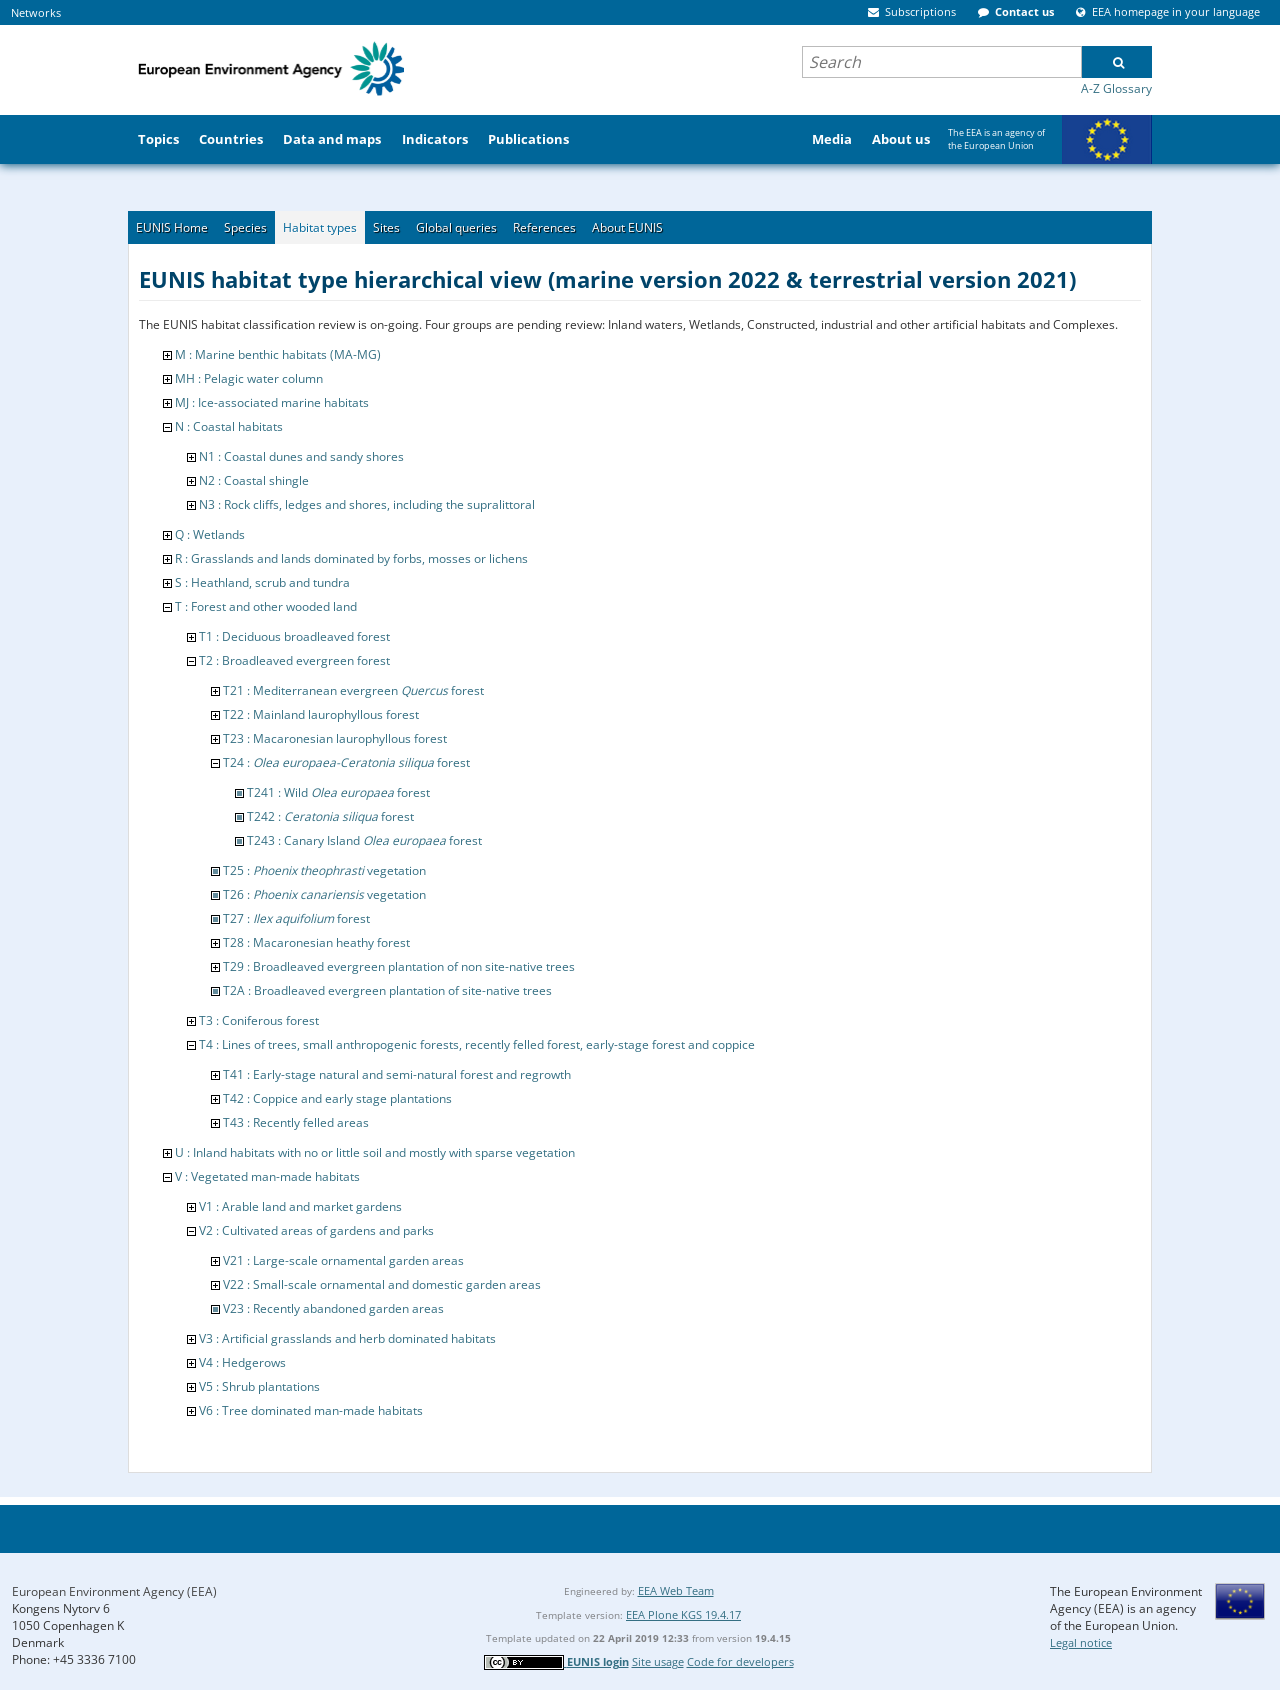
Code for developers (740, 1661)
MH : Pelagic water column (249, 378)
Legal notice (1081, 1642)
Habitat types (320, 227)
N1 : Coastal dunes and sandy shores (301, 456)
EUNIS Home (172, 227)
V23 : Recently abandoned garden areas (333, 1308)
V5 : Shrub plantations (259, 1386)
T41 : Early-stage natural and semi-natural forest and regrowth (397, 1074)
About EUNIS (627, 227)
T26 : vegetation (324, 894)
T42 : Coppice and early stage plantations (337, 1098)
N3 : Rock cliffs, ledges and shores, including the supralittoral (367, 504)
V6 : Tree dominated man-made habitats (311, 1410)
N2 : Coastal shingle (254, 480)
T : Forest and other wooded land (266, 606)
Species (245, 227)
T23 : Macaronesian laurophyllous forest (335, 738)
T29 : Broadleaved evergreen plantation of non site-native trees (399, 966)
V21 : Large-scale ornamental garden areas (343, 1260)
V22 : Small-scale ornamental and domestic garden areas (382, 1284)
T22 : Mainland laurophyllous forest (321, 714)
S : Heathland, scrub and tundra (262, 582)
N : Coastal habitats (229, 426)
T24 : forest (346, 762)
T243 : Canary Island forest (364, 840)
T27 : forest (296, 918)
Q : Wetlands (210, 534)
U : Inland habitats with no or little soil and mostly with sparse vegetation (375, 1152)
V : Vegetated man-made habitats (267, 1176)
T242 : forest (330, 816)
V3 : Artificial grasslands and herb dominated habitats (347, 1338)
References (544, 227)
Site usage (658, 1661)
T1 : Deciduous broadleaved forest (294, 636)
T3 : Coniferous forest (259, 1020)
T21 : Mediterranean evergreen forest (353, 690)
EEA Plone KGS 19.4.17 (683, 1614)
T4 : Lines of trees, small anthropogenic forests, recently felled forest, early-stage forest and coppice (477, 1044)
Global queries (456, 227)
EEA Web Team (676, 1590)
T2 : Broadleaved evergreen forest (294, 660)
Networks (36, 12)
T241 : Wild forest (338, 792)
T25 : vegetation (324, 870)
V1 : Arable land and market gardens (300, 1206)
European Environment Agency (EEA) (114, 1591)
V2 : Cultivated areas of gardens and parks (316, 1230)
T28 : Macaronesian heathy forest (316, 942)
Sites (386, 227)
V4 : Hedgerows (242, 1362)
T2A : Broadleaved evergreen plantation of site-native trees (387, 990)
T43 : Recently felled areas (296, 1122)
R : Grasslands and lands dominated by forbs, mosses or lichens (351, 558)
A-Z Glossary (1116, 88)
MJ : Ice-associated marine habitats (272, 402)
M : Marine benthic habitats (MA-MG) (278, 354)
